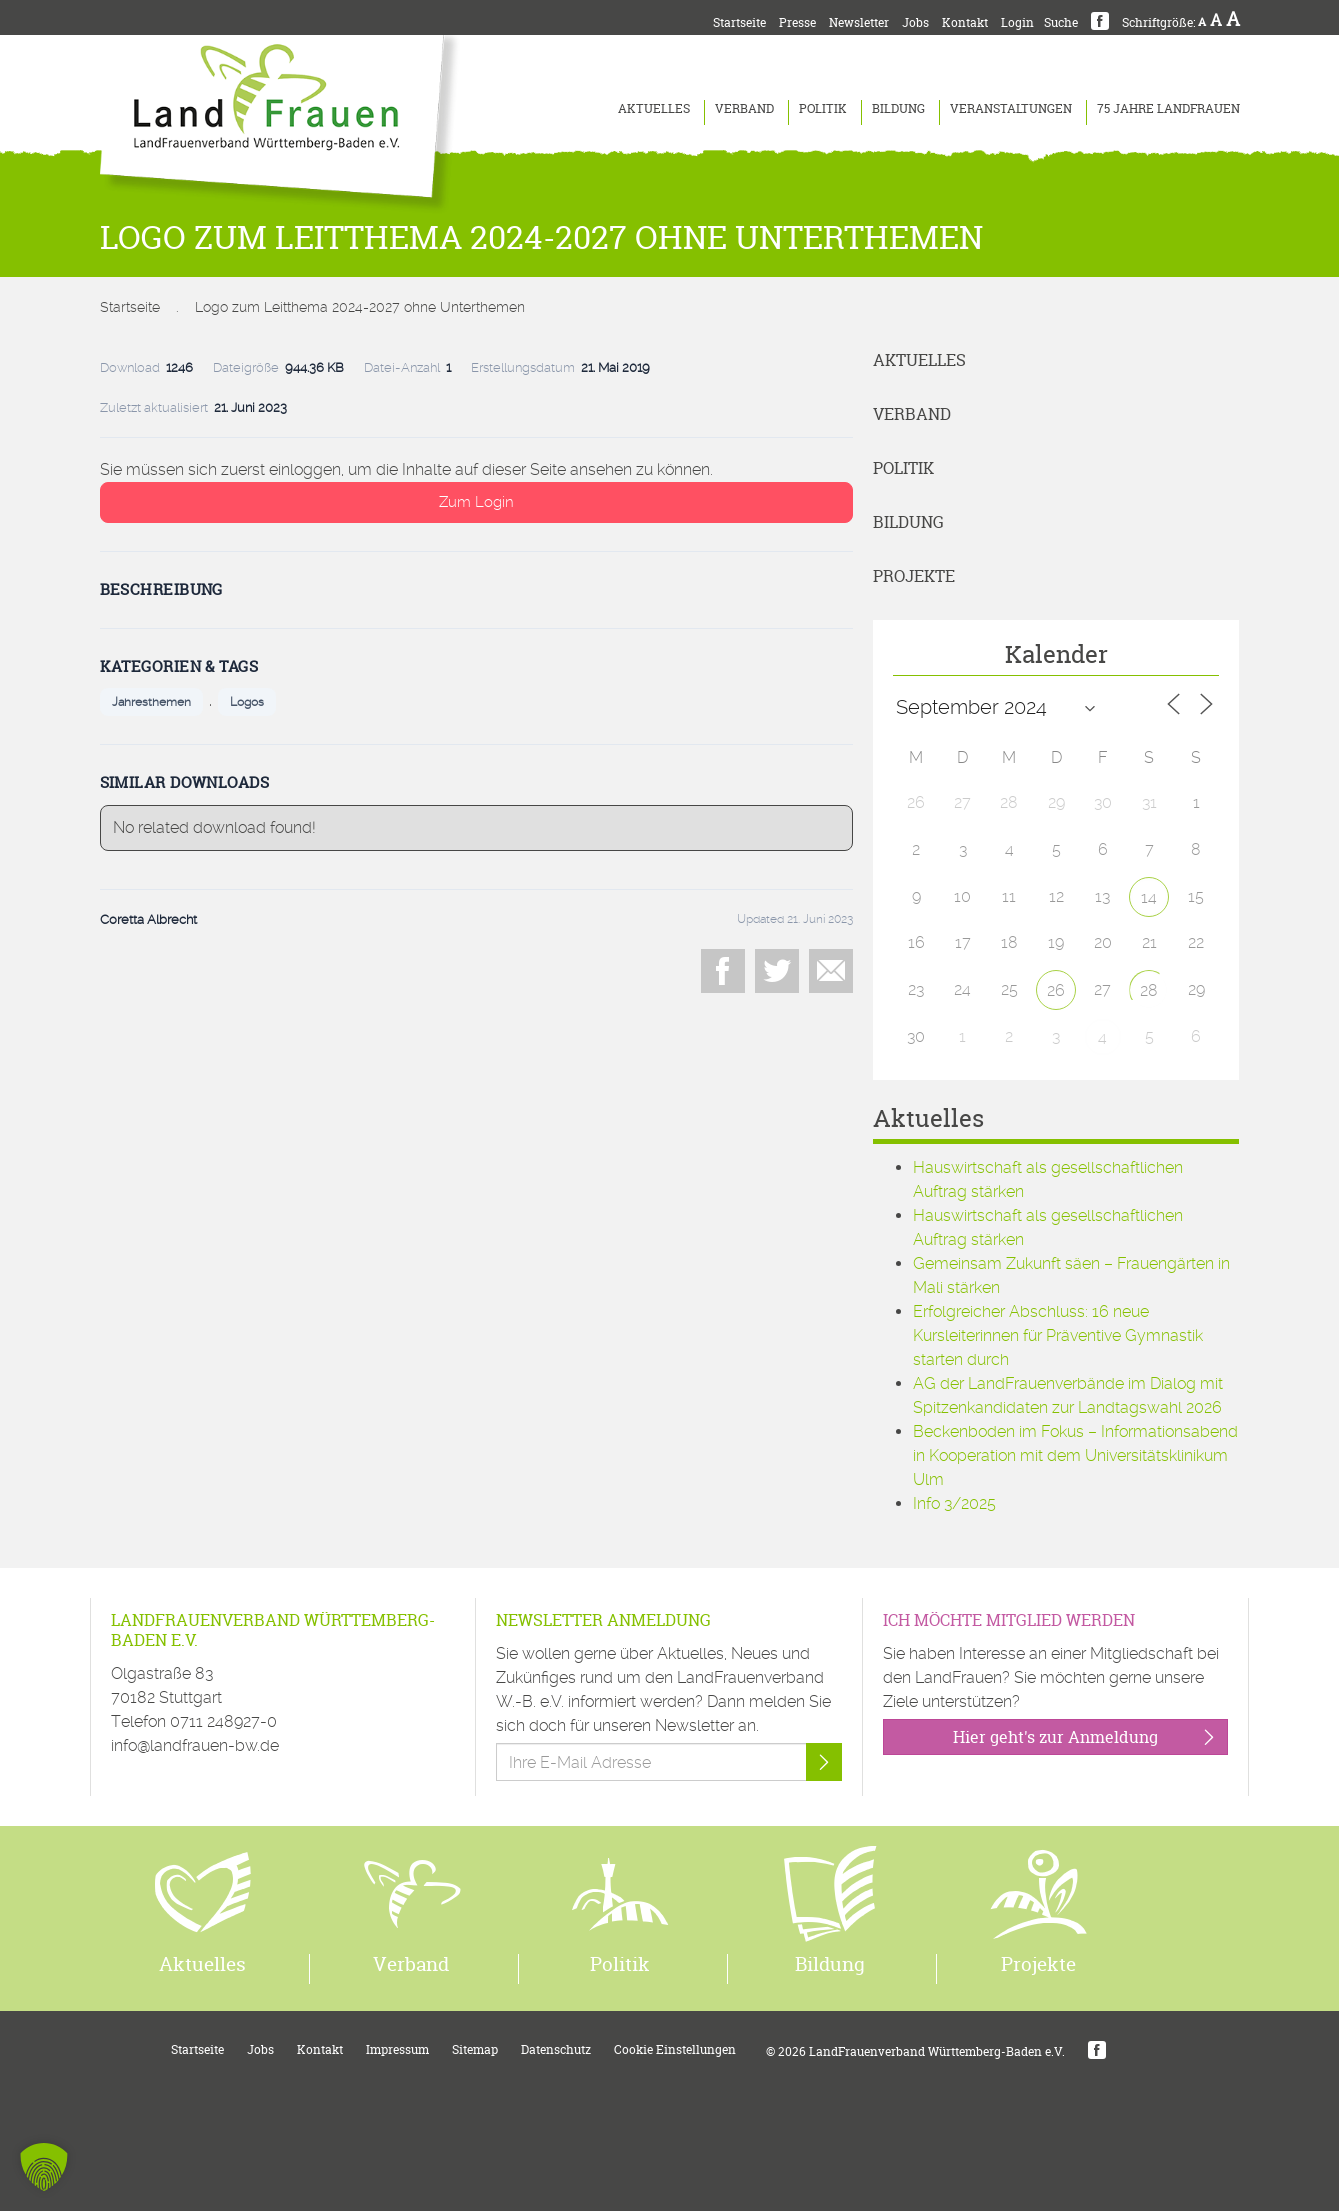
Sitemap (475, 2049)
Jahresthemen (151, 702)
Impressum (397, 2049)
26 (1056, 990)
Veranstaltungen (1011, 108)
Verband (744, 108)
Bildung (898, 108)
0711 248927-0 (223, 1721)
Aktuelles (654, 108)
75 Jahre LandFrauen (1168, 108)
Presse (797, 22)
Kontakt (965, 22)
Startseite (739, 22)
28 (1149, 990)
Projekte (914, 576)
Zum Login (476, 502)
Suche (1061, 22)
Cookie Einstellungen (675, 2049)
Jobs (915, 22)
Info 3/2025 (954, 1503)
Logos (247, 702)
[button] (44, 2167)
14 (1149, 897)
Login (1017, 22)
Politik (823, 108)
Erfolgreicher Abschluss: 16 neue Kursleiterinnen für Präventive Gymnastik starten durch (1058, 1335)
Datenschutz (556, 2049)
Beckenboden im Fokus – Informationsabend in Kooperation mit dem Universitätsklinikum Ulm (1075, 1455)
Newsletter (859, 22)
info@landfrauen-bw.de (195, 1745)
